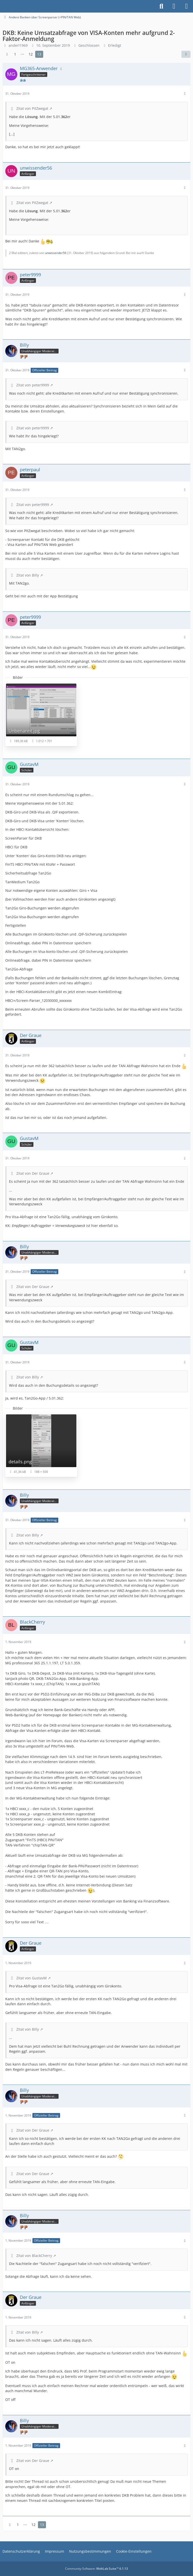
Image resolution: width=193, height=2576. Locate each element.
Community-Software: (96, 2568)
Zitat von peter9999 (32, 385)
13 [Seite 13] (39, 54)
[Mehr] (184, 93)
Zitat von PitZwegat (32, 108)
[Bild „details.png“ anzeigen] (41, 1445)
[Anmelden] (174, 6)
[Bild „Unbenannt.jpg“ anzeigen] (41, 714)
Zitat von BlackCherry (34, 2255)
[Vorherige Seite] (7, 54)
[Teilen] (185, 54)
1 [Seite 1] (15, 54)
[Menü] (186, 6)
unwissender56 (55, 253)
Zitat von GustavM (31, 1978)
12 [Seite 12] (31, 54)
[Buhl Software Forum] (3, 6)
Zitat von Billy (27, 575)
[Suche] (161, 6)
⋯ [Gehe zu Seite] (22, 54)
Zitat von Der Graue (32, 1173)
